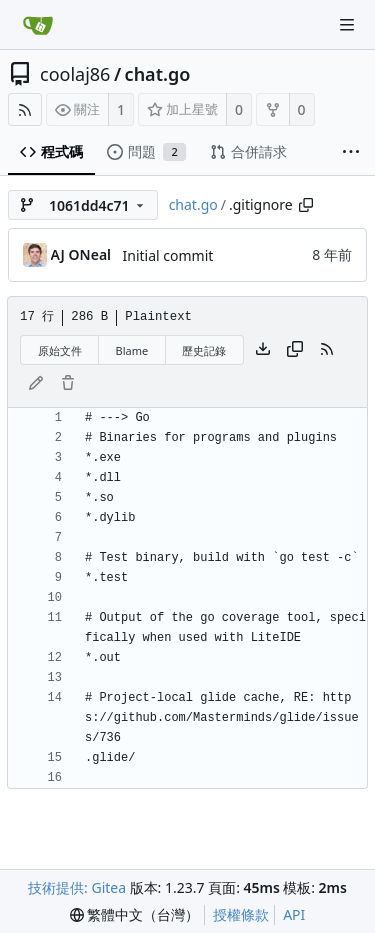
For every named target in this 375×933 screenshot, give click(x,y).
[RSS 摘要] (25, 109)
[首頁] (38, 25)
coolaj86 (75, 74)
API (294, 914)
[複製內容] (295, 350)
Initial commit (168, 255)
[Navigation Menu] (347, 25)
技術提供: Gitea (77, 887)
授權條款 (241, 914)
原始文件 (60, 350)
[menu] (135, 915)
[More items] (351, 152)
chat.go (158, 74)
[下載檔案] (263, 350)
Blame (132, 350)
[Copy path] (306, 205)
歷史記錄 (204, 350)
